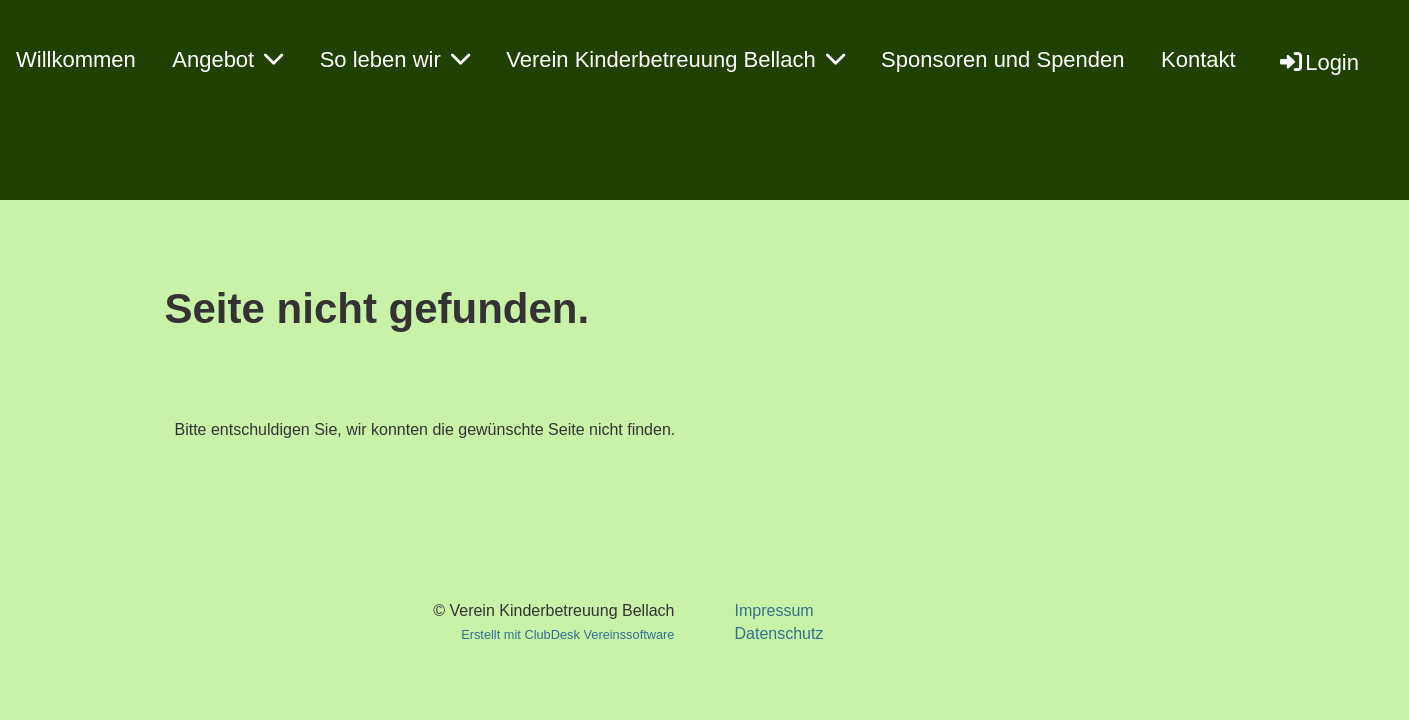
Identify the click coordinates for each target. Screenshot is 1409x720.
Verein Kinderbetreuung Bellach (675, 59)
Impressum (773, 610)
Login (1318, 62)
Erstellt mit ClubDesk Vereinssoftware (567, 634)
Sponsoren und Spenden (1002, 59)
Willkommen (76, 59)
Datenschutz (778, 633)
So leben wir (395, 59)
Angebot (227, 59)
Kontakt (1198, 59)
